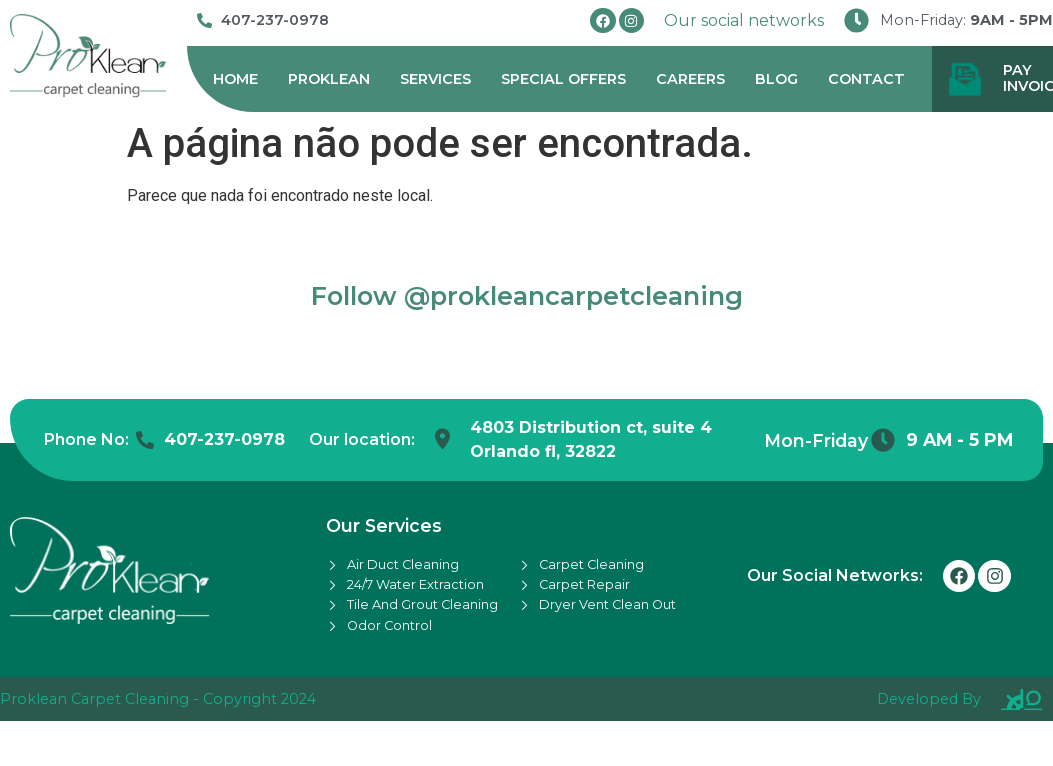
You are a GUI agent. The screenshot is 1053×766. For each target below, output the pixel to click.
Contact (866, 79)
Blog (776, 79)
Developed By (929, 699)
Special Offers (563, 79)
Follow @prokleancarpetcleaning (527, 295)
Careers (690, 79)
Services (435, 79)
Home (235, 79)
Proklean (329, 79)
